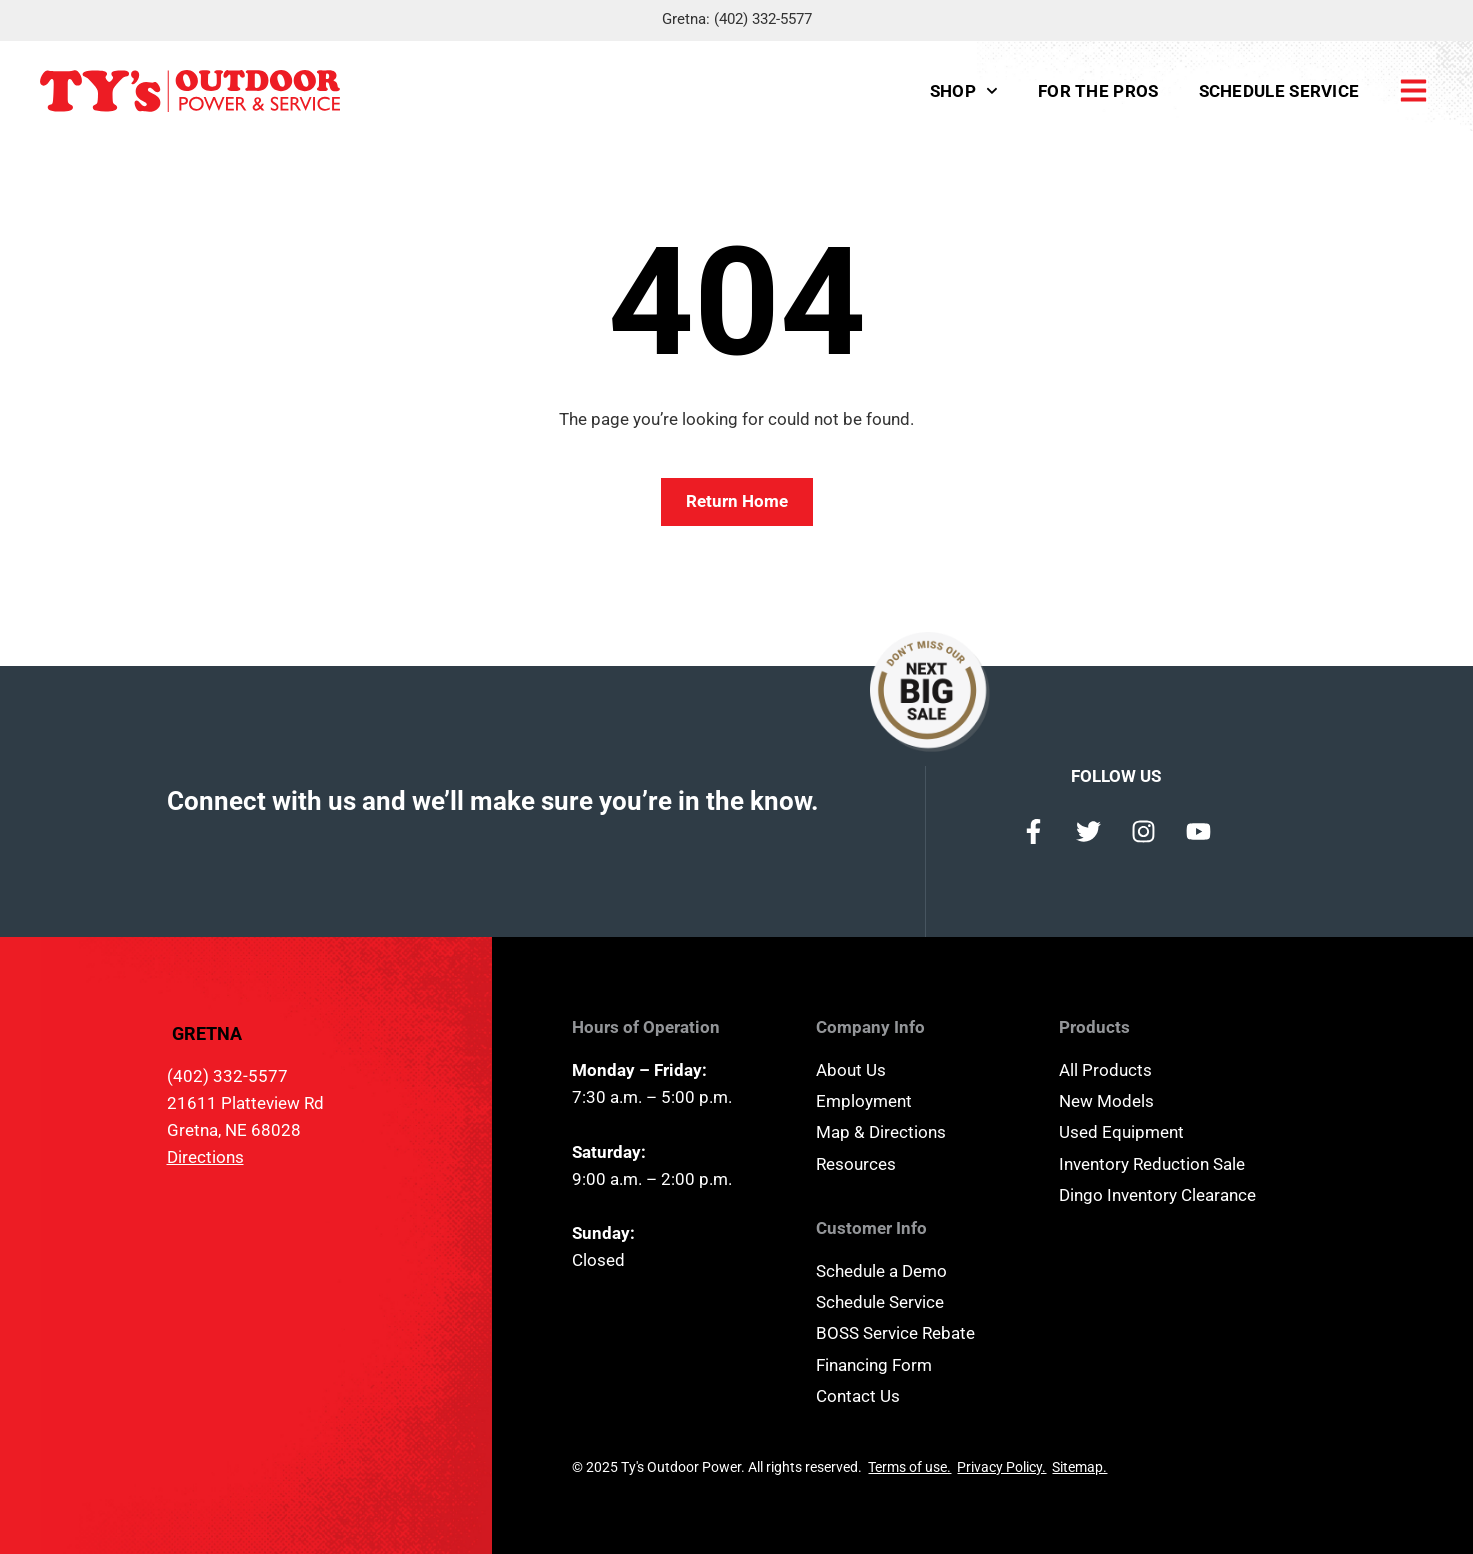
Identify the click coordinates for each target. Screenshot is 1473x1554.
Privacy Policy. (1001, 1467)
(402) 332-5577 (763, 19)
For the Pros (1098, 91)
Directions (205, 1157)
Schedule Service (1279, 91)
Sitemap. (1079, 1467)
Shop (964, 91)
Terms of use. (909, 1467)
